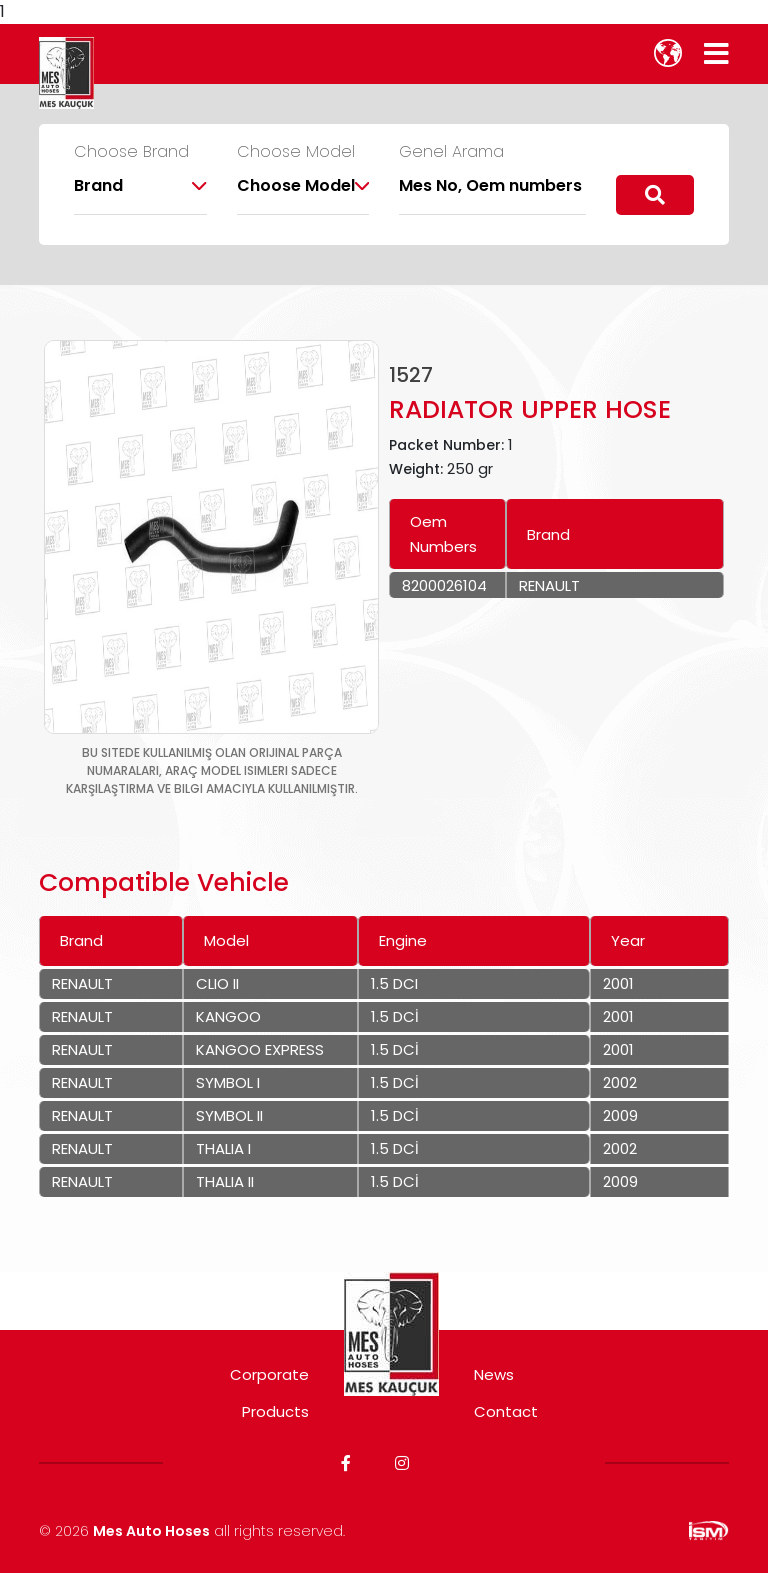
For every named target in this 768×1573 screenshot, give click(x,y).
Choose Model (296, 152)
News (494, 1374)
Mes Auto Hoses (151, 1531)
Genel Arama (451, 152)
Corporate (269, 1374)
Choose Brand (131, 152)
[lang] (668, 53)
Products (275, 1411)
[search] (655, 195)
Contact (506, 1411)
